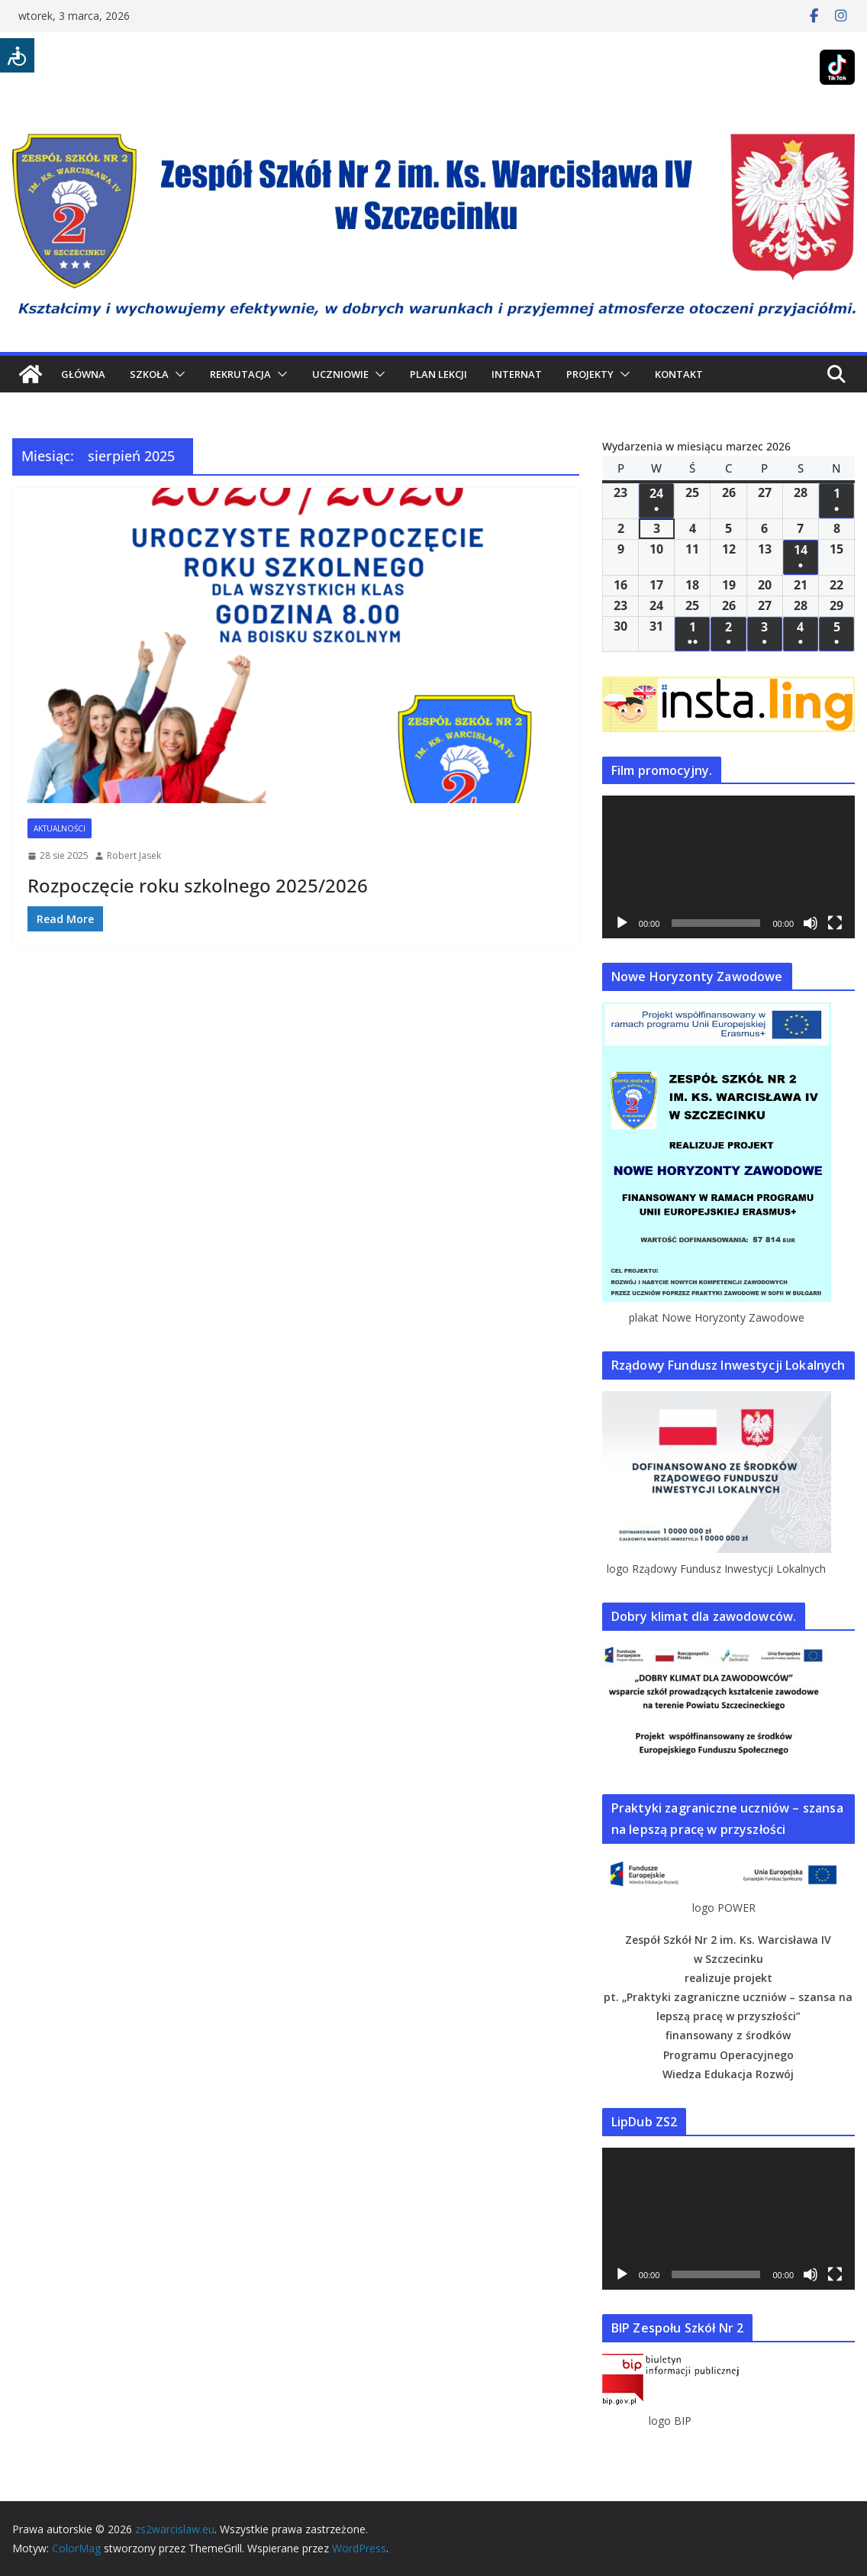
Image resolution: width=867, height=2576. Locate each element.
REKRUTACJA (240, 374)
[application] (728, 867)
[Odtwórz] (622, 923)
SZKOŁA (149, 374)
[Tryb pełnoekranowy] (835, 923)
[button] (177, 374)
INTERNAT (517, 374)
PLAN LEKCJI (438, 374)
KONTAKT (679, 374)
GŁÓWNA (83, 374)
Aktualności (59, 828)
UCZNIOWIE (340, 374)
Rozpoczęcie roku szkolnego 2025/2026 (197, 885)
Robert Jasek (134, 855)
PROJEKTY (590, 374)
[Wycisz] (810, 923)
